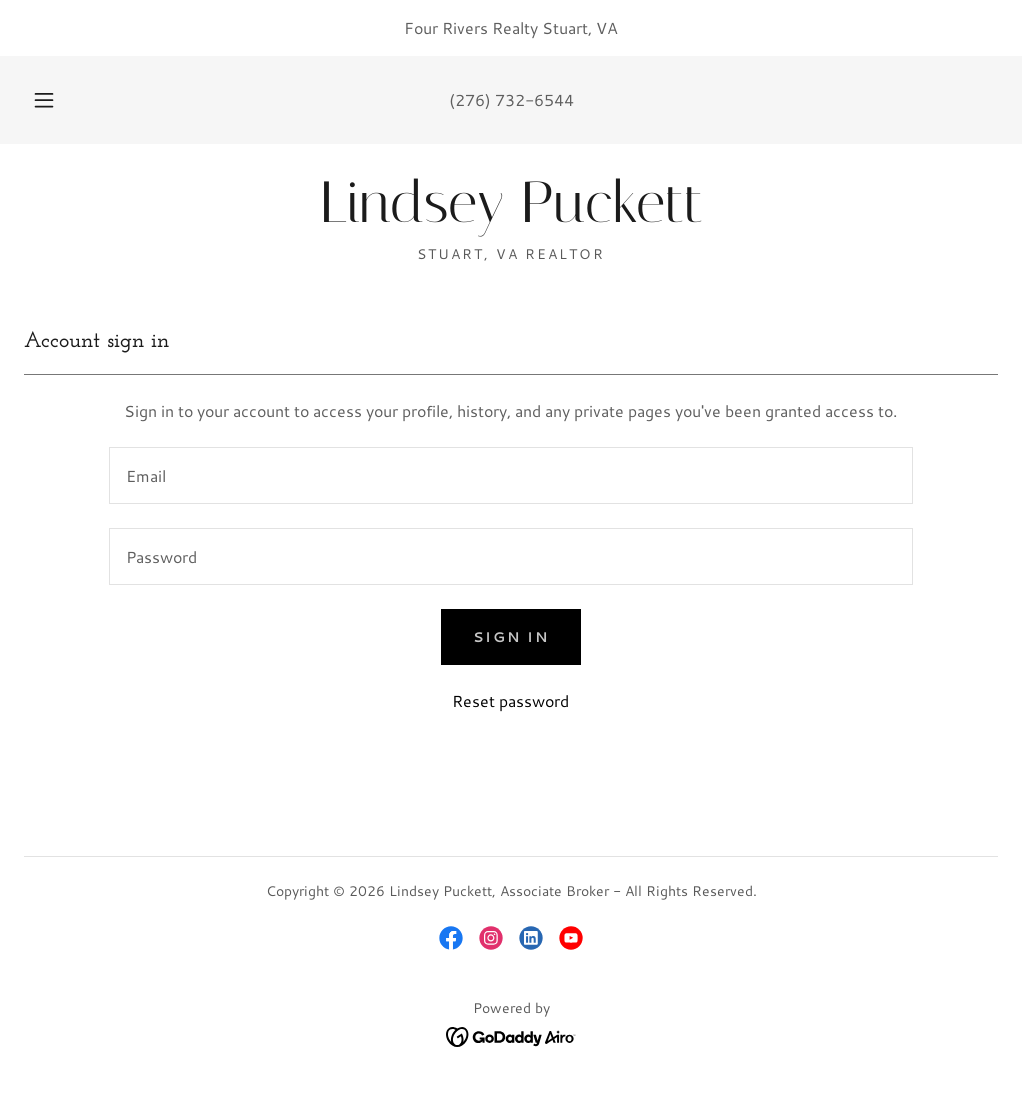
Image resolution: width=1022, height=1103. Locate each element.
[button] (68, 100)
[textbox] (511, 475)
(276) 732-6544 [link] (511, 99)
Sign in (511, 637)
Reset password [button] (510, 700)
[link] (511, 215)
